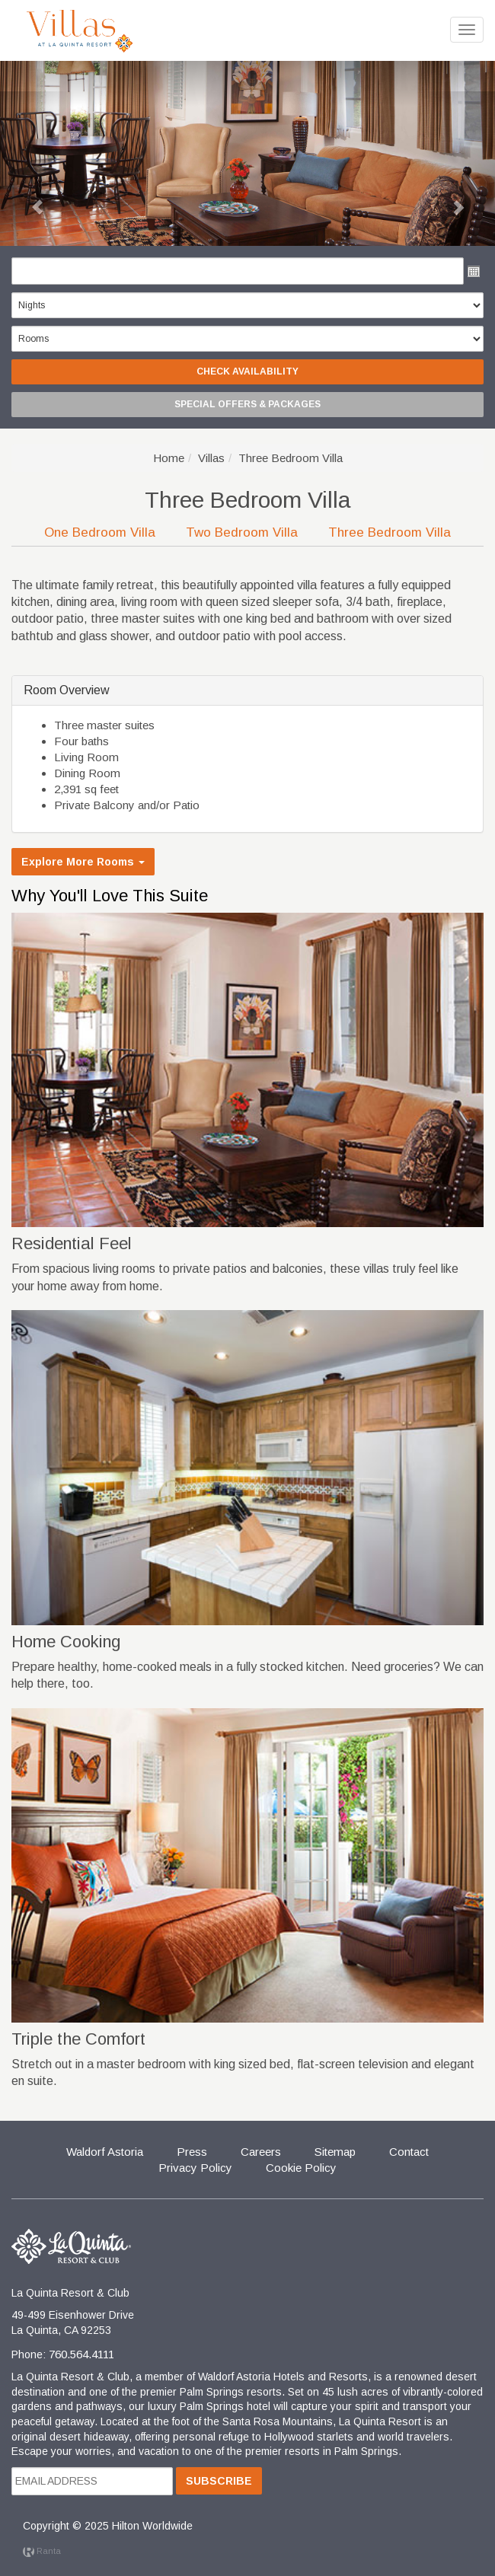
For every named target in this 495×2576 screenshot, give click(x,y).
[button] (247, 1070)
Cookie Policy (301, 2167)
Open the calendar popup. (473, 271)
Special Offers (247, 404)
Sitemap (335, 2151)
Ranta (42, 2550)
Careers (261, 2151)
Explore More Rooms (83, 862)
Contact (409, 2151)
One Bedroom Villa (99, 532)
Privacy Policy (195, 2167)
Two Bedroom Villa (242, 532)
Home (168, 457)
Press (192, 2151)
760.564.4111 (81, 2354)
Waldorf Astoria (104, 2151)
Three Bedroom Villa (389, 532)
